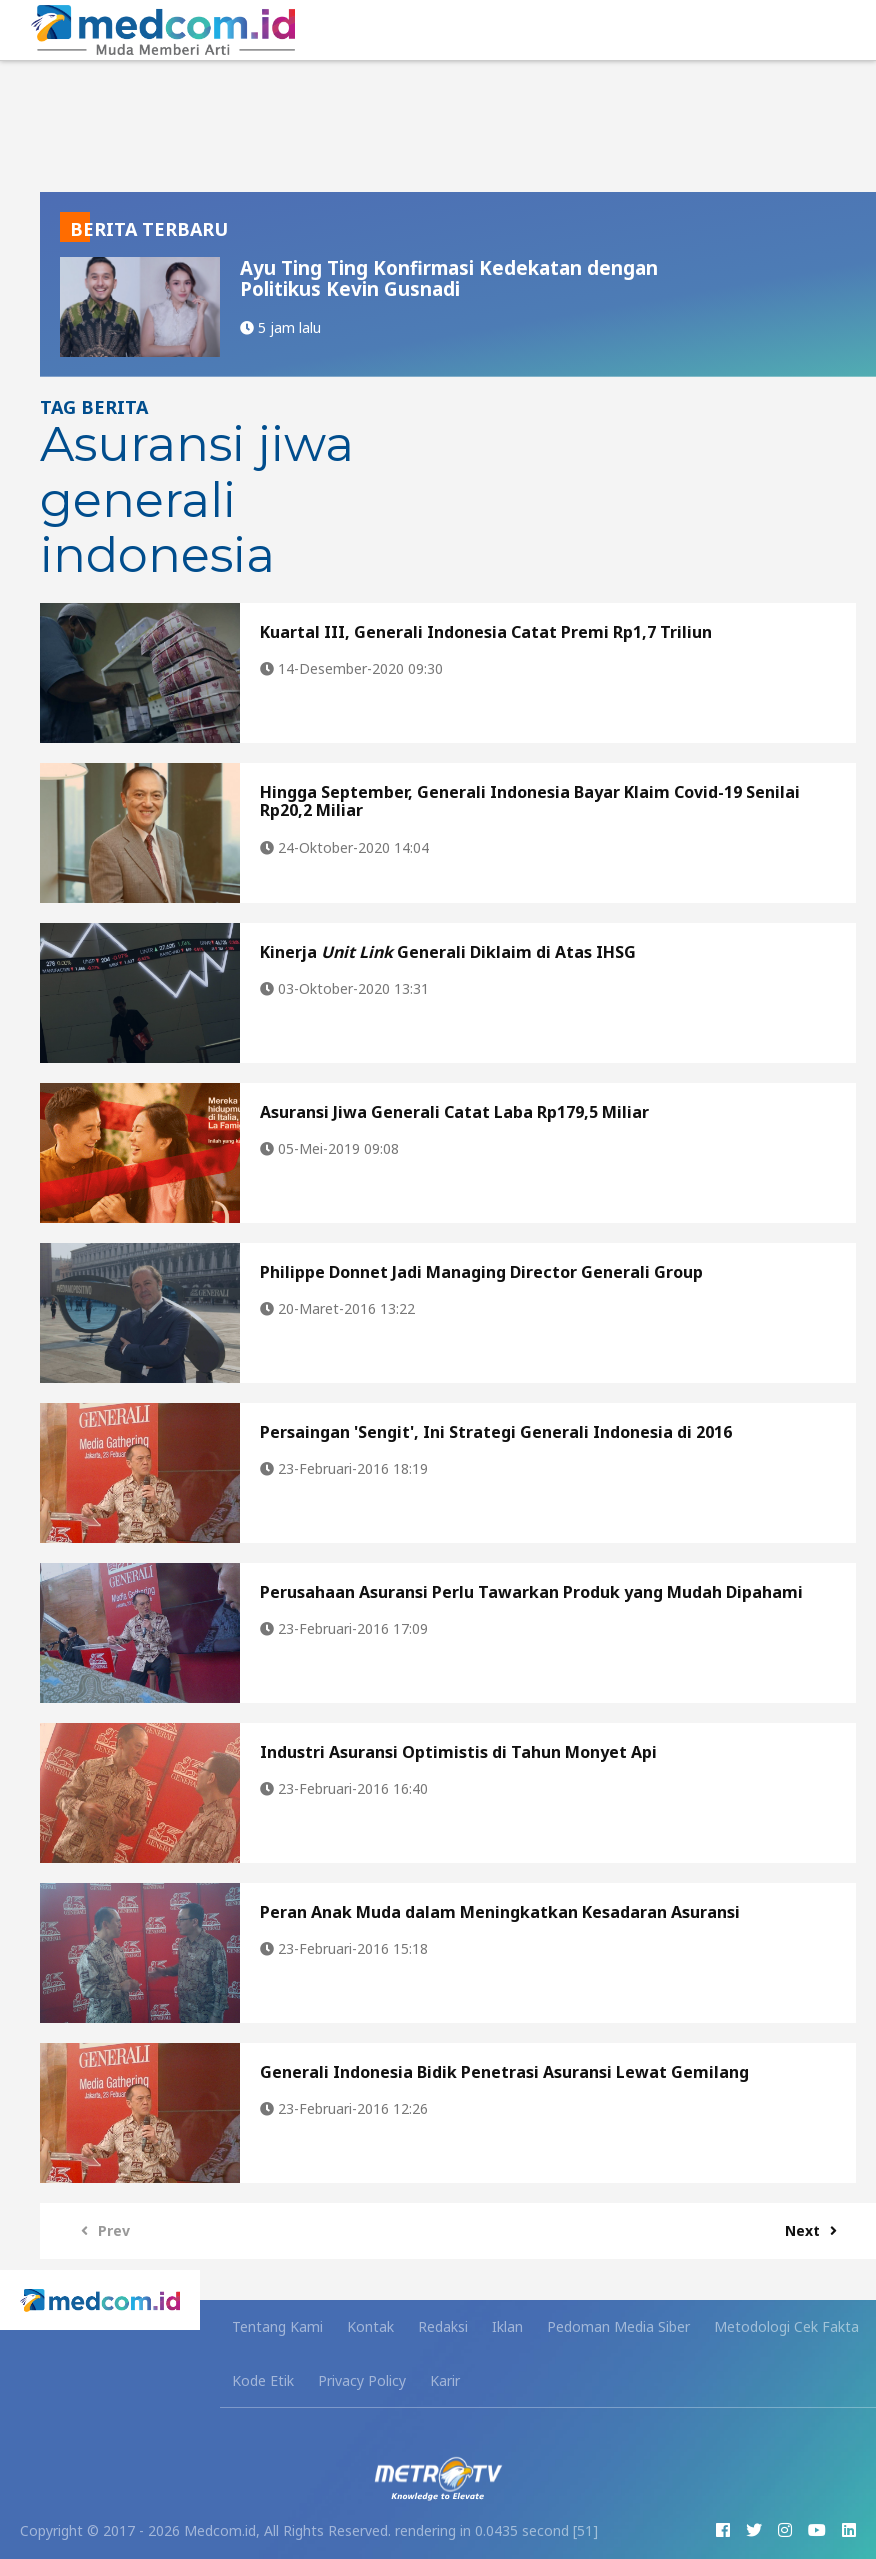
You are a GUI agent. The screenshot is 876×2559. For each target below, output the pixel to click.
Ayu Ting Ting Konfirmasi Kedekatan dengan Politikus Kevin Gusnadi (449, 278)
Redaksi (443, 2326)
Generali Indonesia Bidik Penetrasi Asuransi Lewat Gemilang (504, 2072)
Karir (445, 2380)
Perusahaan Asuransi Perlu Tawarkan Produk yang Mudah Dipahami (531, 1592)
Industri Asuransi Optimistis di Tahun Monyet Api (458, 1752)
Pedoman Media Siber (618, 2326)
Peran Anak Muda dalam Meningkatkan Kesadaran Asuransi (500, 1912)
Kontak (370, 2326)
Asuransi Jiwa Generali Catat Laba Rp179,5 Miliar (454, 1112)
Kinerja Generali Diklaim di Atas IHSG (448, 952)
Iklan (507, 2326)
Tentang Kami (277, 2326)
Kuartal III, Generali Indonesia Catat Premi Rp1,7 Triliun (486, 632)
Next (816, 2230)
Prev (100, 2230)
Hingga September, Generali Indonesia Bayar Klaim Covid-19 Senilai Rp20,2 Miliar (530, 801)
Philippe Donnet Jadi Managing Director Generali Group (481, 1272)
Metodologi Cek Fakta (786, 2326)
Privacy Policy (362, 2380)
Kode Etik (263, 2380)
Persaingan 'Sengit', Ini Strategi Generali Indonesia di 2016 (496, 1432)
